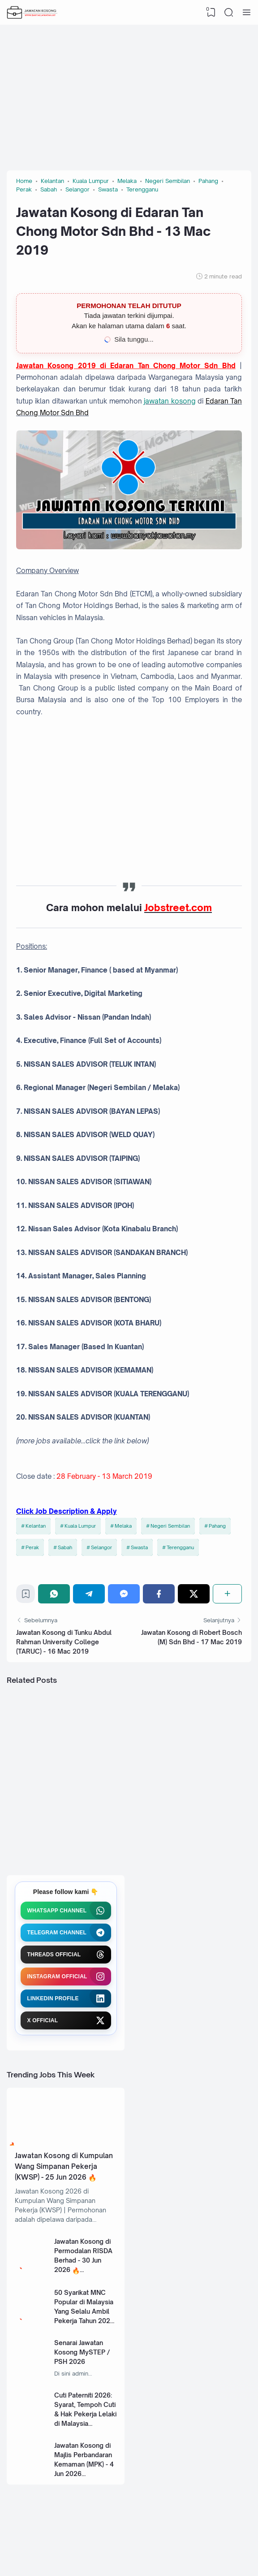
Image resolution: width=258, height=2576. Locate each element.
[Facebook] (159, 1593)
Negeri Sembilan (170, 1526)
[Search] (229, 12)
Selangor (101, 1547)
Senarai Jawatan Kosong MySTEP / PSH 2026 (82, 2352)
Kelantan (36, 1526)
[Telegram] (89, 1593)
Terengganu (180, 1547)
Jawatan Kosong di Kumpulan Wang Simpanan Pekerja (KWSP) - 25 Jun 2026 (64, 2166)
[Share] (227, 1593)
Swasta (139, 1547)
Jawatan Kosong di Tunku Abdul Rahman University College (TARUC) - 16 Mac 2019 (64, 1642)
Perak (32, 1547)
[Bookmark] (25, 1596)
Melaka (123, 1526)
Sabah (65, 1547)
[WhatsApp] (54, 1593)
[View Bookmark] (211, 12)
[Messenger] (124, 1593)
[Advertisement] (129, 94)
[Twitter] (194, 1593)
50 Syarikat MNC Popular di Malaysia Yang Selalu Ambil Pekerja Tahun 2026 (84, 2306)
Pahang (217, 1526)
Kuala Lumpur (80, 1526)
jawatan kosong (169, 401)
